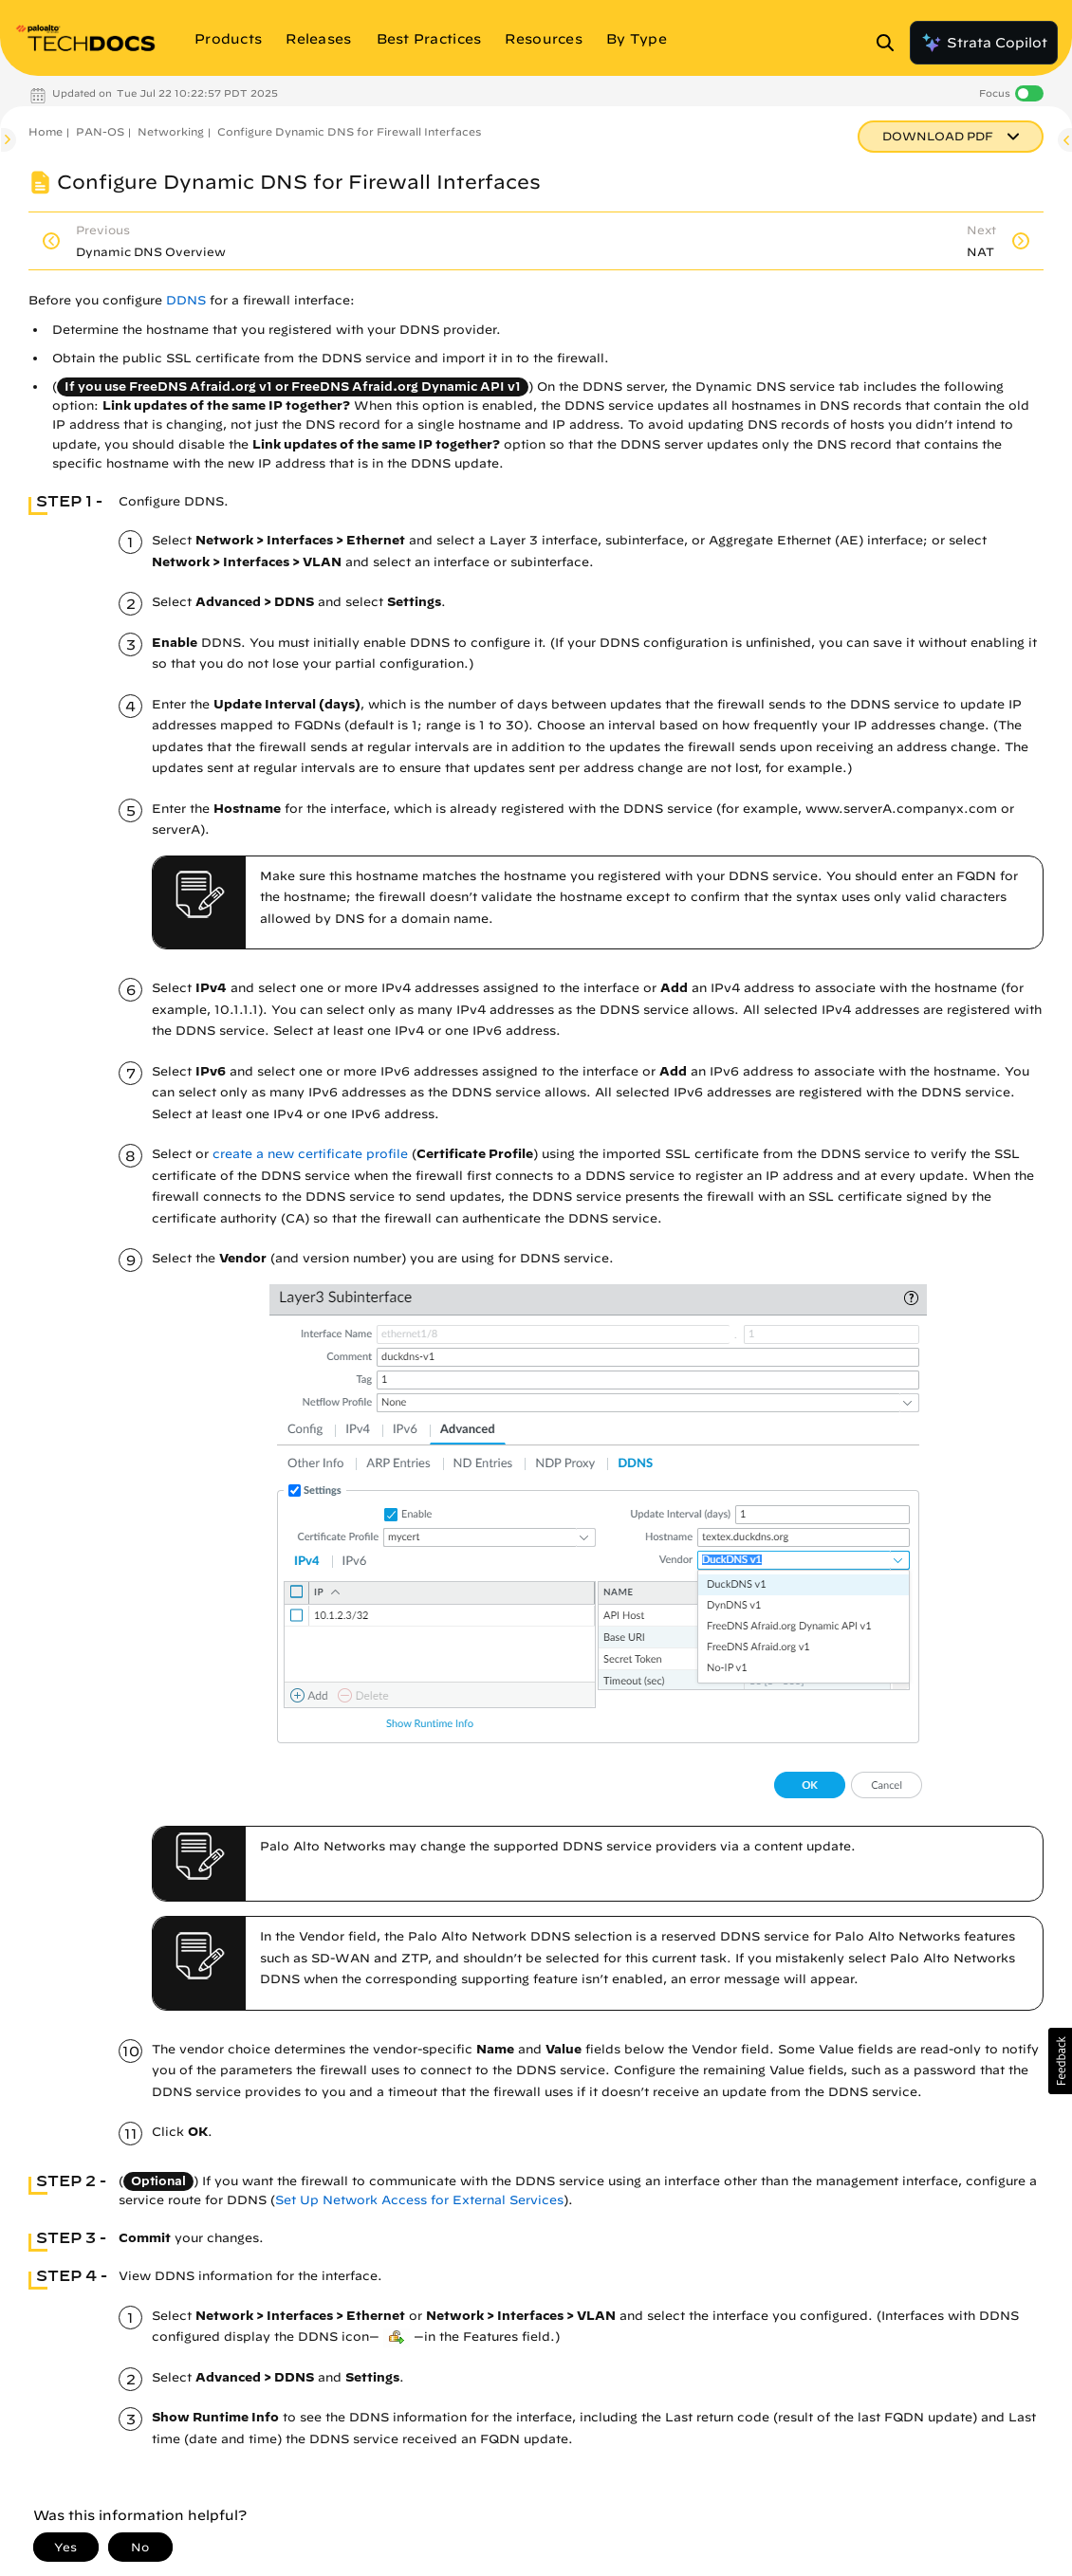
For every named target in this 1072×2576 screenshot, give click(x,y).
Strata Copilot (983, 42)
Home (45, 131)
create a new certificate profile (310, 1154)
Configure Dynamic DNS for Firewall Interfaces (349, 131)
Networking (171, 131)
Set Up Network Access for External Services (419, 2200)
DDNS (186, 300)
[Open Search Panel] (891, 42)
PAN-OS (100, 131)
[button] (1060, 2061)
